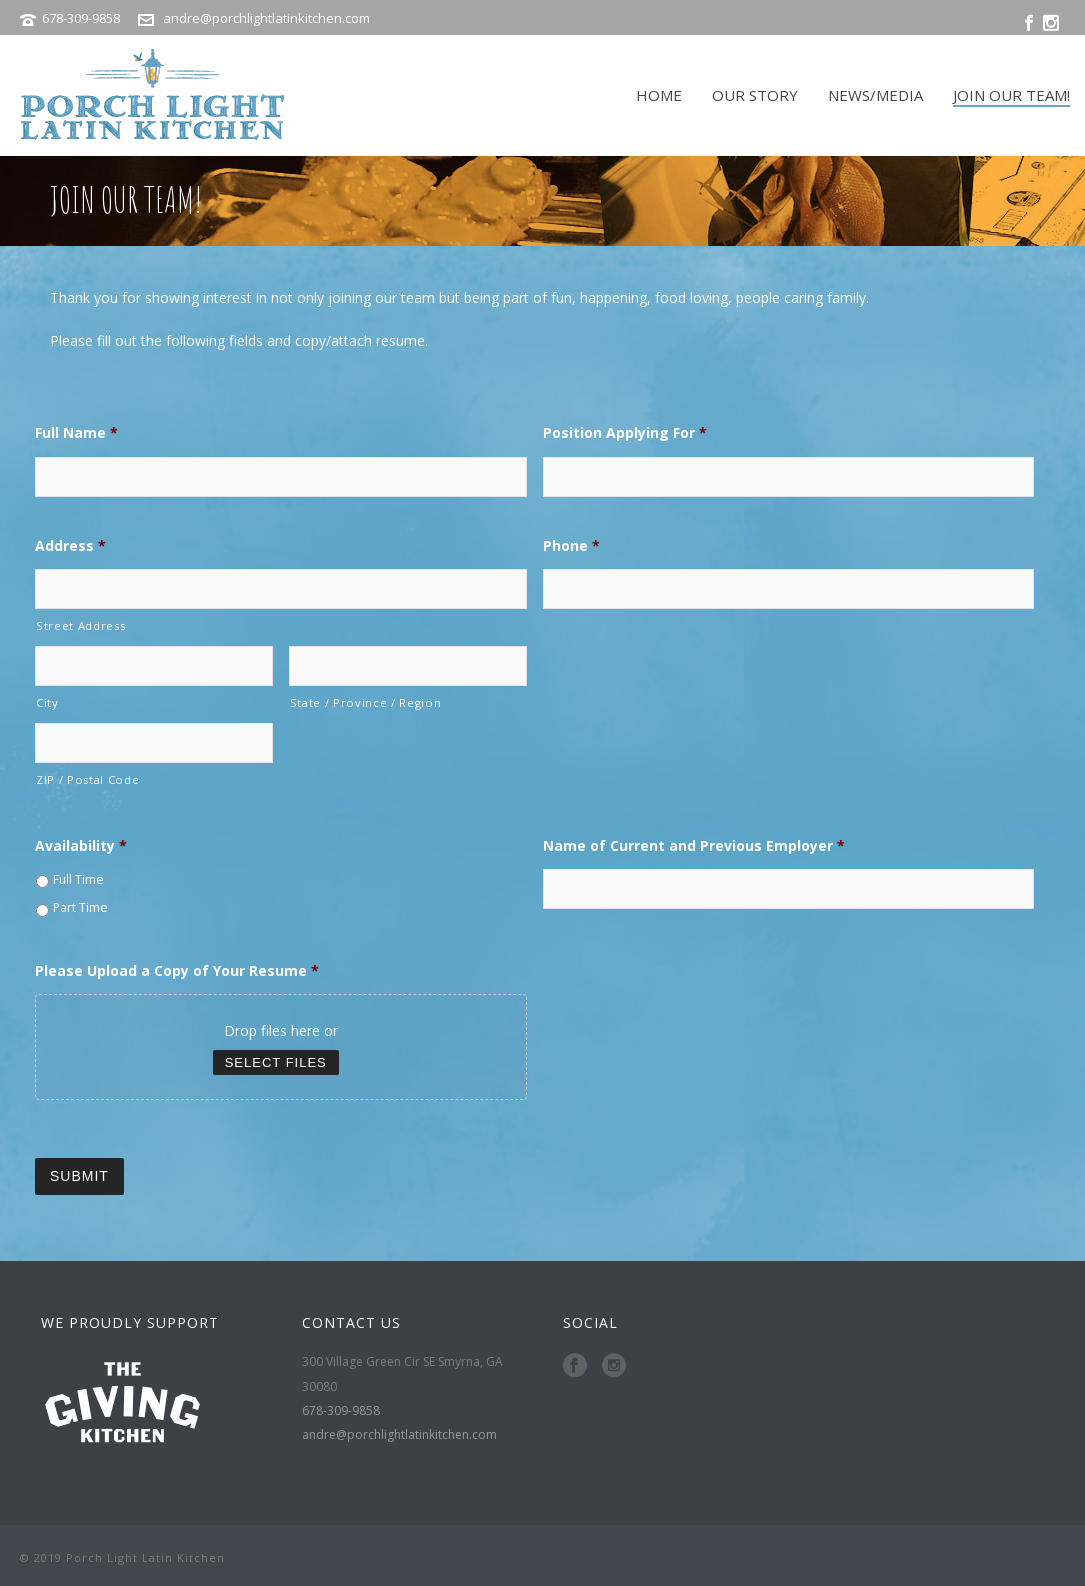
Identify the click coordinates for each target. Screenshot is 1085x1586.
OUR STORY (755, 95)
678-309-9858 (82, 18)
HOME (659, 95)
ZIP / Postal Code (87, 779)
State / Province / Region (366, 702)
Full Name (76, 433)
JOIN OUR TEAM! (1011, 95)
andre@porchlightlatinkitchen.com (266, 18)
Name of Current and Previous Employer (694, 846)
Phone (571, 546)
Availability (81, 846)
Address (70, 546)
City (47, 702)
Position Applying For (625, 433)
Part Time (80, 907)
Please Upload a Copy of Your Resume (177, 971)
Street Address (80, 625)
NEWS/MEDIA (875, 95)
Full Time (78, 879)
